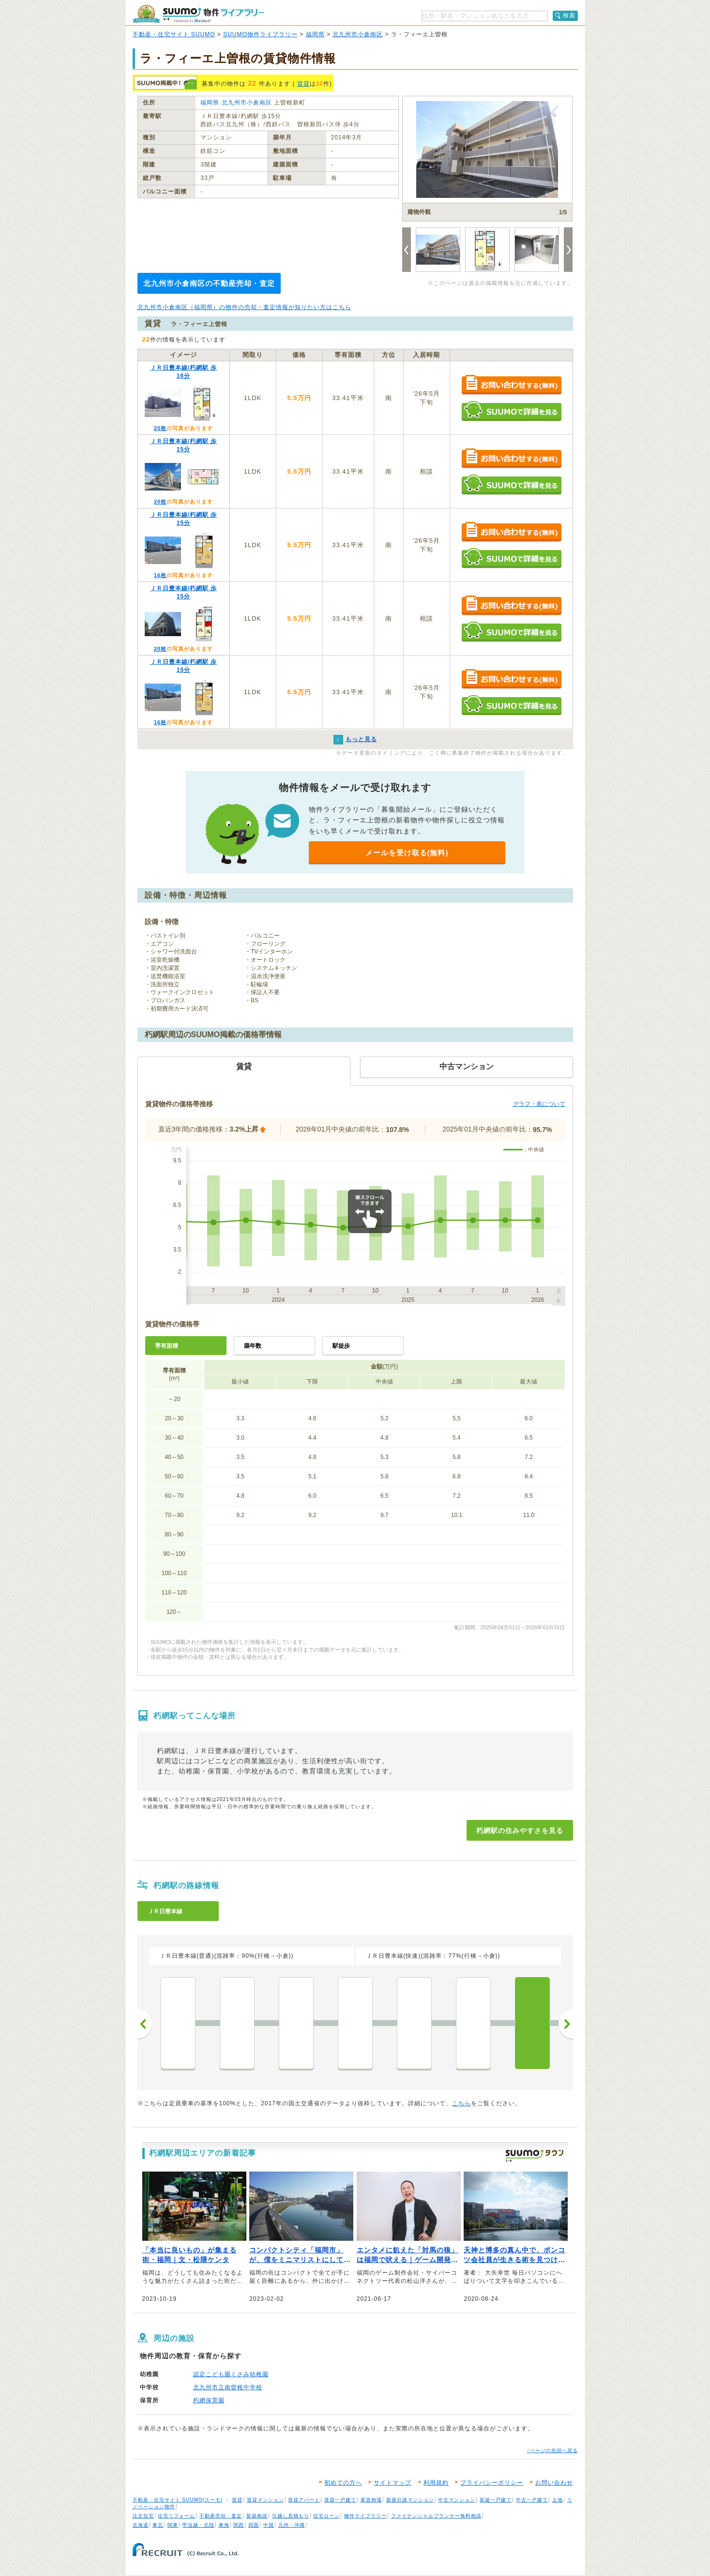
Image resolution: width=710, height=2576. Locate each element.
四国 (253, 2525)
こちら (461, 2103)
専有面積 (166, 1345)
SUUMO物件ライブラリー (260, 34)
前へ (144, 2024)
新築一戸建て (496, 2499)
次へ (566, 2024)
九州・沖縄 (291, 2525)
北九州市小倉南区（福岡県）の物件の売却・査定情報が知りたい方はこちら (244, 307)
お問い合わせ (554, 2482)
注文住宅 (143, 2515)
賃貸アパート (304, 2499)
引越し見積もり (290, 2515)
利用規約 (436, 2482)
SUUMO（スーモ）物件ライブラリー (198, 14)
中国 (268, 2525)
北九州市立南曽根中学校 (227, 2387)
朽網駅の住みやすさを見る (519, 1830)
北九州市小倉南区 (357, 34)
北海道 (141, 2525)
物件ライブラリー (365, 2515)
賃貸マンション (265, 2499)
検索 (569, 15)
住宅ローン (326, 2515)
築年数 (252, 1345)
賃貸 (303, 83)
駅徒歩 (341, 1345)
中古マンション (456, 2499)
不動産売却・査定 (220, 2515)
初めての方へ (343, 2482)
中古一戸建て (532, 2499)
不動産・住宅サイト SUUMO (174, 34)
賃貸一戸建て (340, 2499)
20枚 (160, 428)
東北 (157, 2525)
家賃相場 (371, 2499)
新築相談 (257, 2515)
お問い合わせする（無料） (511, 385)
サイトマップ (392, 2482)
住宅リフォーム (176, 2515)
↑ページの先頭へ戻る (552, 2450)
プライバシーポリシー (491, 2482)
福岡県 (315, 34)
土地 (557, 2499)
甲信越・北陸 (198, 2525)
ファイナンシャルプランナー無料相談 (436, 2515)
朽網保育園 (209, 2400)
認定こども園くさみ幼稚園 (231, 2374)
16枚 (160, 575)
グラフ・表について (539, 1104)
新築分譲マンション (410, 2499)
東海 (224, 2525)
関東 (172, 2525)
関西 (238, 2525)
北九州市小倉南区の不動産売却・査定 (209, 283)
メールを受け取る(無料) (407, 853)
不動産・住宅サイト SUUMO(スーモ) (178, 2499)
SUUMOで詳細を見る (511, 411)
